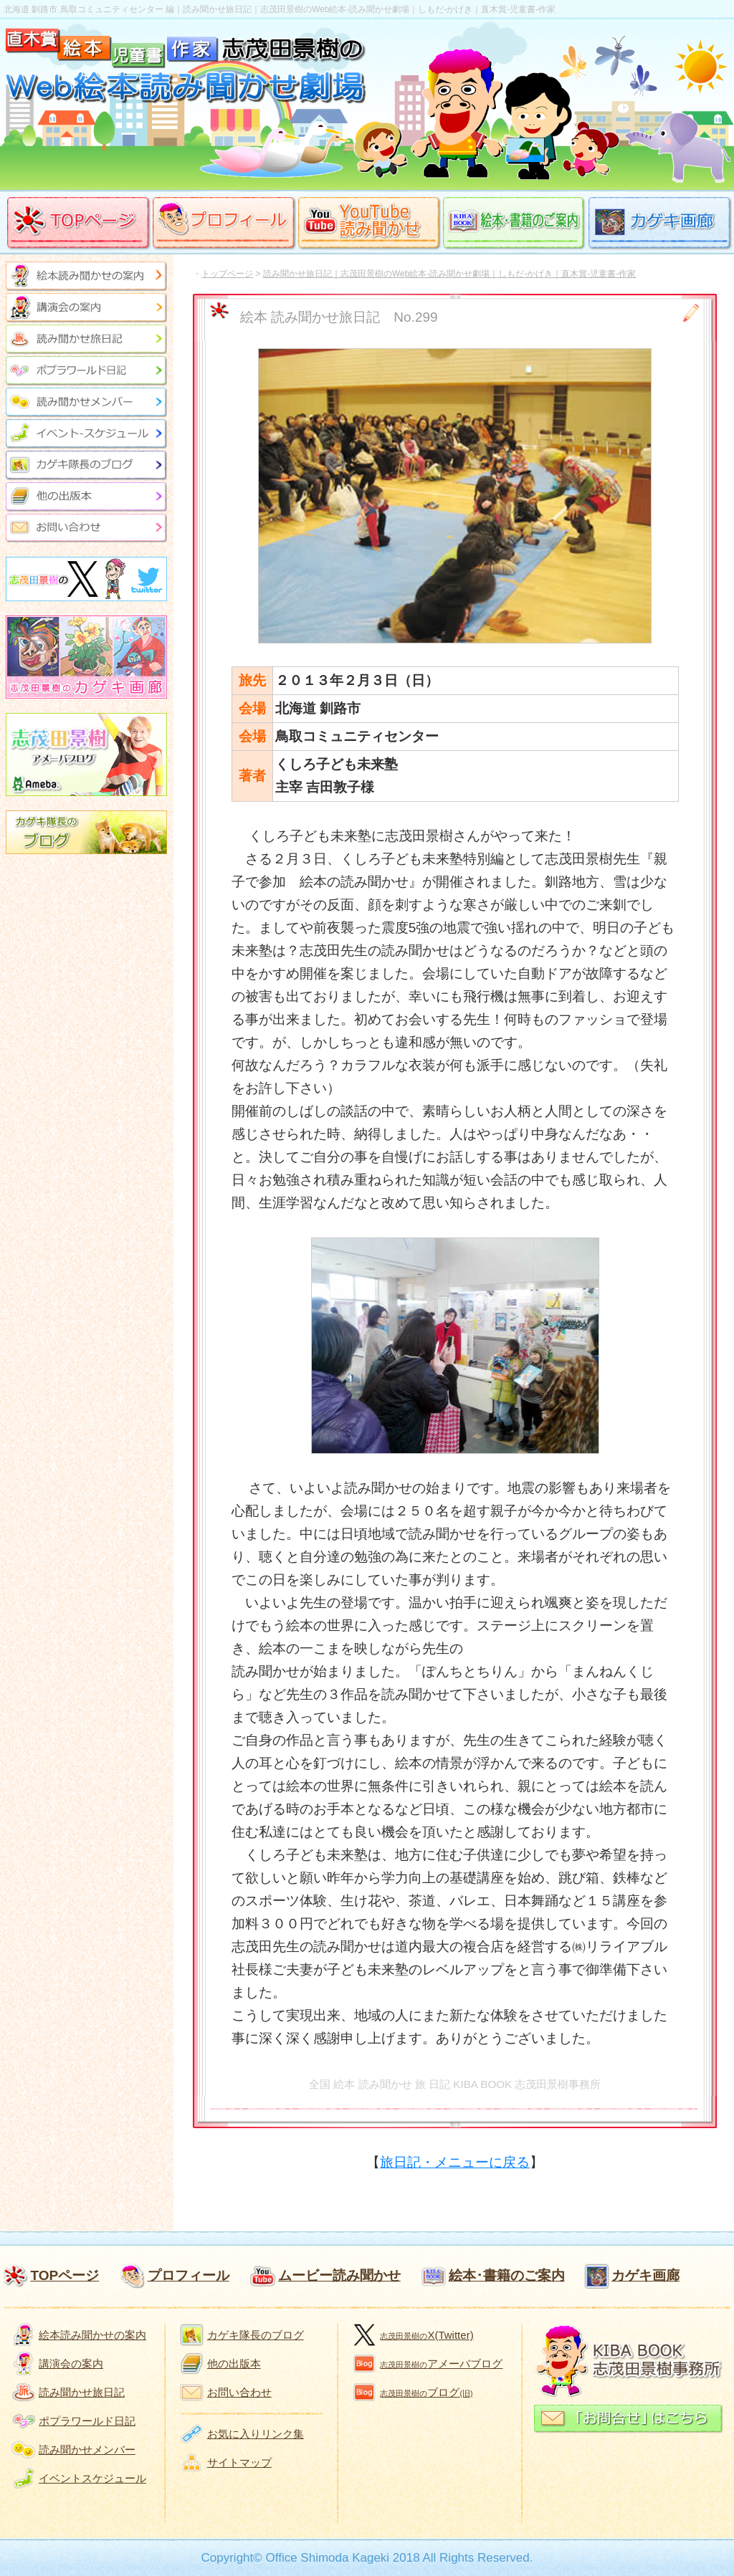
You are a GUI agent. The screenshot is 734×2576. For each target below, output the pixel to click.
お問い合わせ (239, 2392)
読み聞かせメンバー (87, 2449)
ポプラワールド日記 (87, 2421)
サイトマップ (239, 2462)
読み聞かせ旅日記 (82, 2392)
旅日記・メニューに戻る (455, 2162)
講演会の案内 (71, 2363)
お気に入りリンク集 (255, 2434)
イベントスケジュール (92, 2478)
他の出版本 (234, 2363)
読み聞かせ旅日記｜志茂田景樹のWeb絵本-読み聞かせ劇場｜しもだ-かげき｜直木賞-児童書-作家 (449, 274)
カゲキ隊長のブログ (255, 2335)
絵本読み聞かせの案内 (92, 2335)
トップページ (227, 274)
